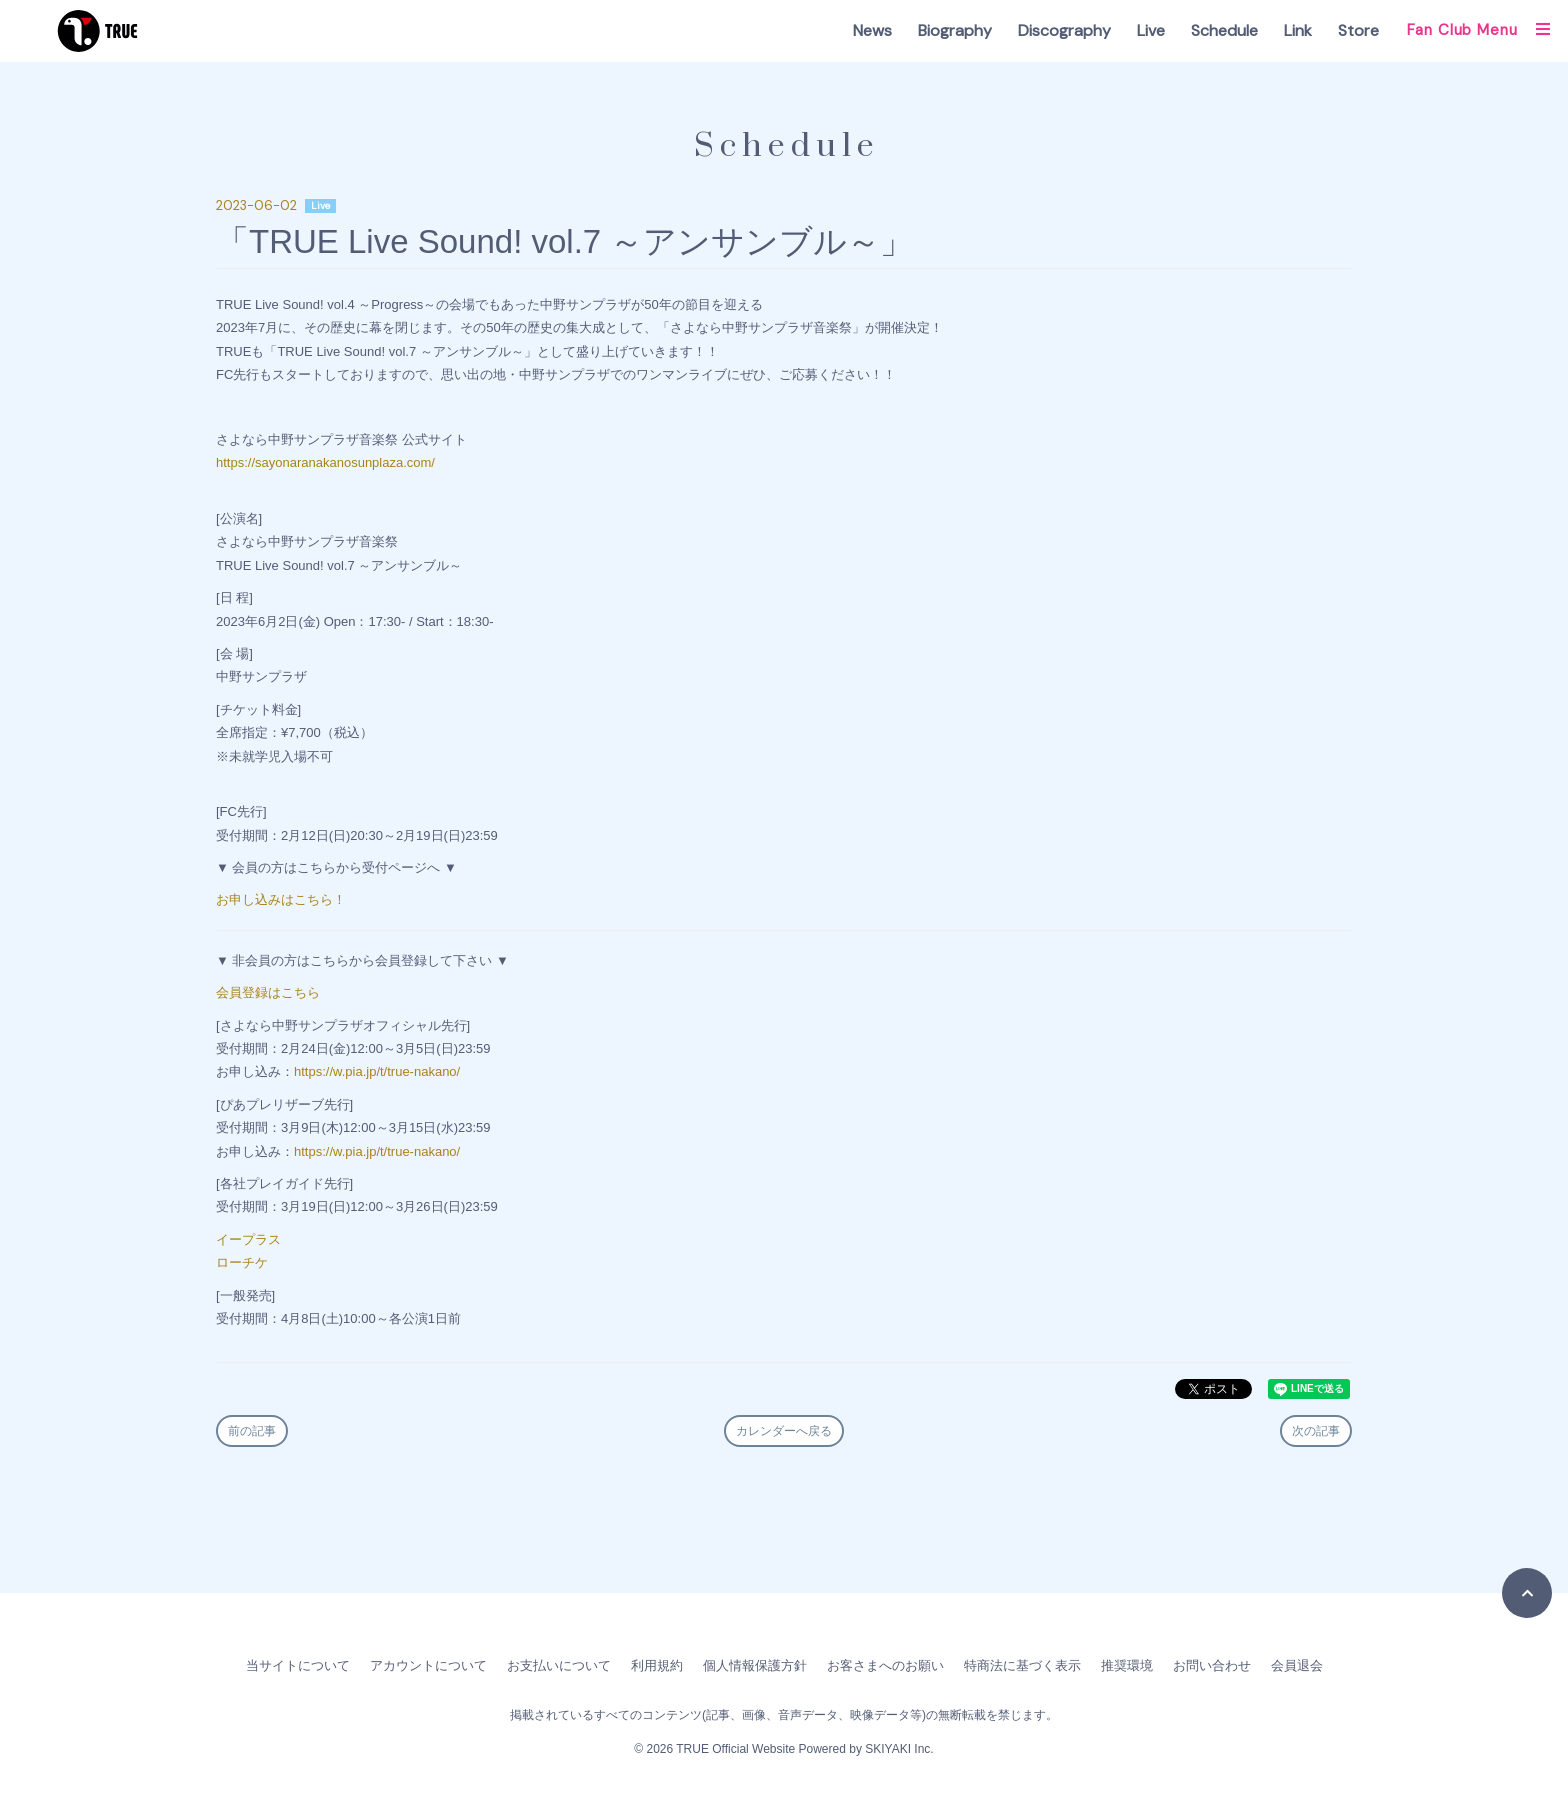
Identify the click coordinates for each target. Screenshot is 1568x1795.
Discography (1064, 30)
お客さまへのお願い (885, 1665)
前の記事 (252, 1431)
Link (1298, 30)
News (872, 30)
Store (1358, 30)
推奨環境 (1127, 1665)
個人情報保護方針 (755, 1665)
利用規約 (657, 1665)
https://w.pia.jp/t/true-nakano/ (377, 1071)
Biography (955, 30)
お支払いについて (559, 1665)
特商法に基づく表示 (1022, 1665)
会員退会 (1297, 1665)
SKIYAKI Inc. (899, 1749)
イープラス (248, 1239)
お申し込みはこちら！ (281, 899)
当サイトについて (298, 1665)
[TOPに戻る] (1527, 1593)
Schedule (1224, 30)
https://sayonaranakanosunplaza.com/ (325, 462)
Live (1151, 30)
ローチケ (242, 1262)
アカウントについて (428, 1665)
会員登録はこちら (268, 992)
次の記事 (1316, 1431)
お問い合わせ (1212, 1665)
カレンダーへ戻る (784, 1431)
